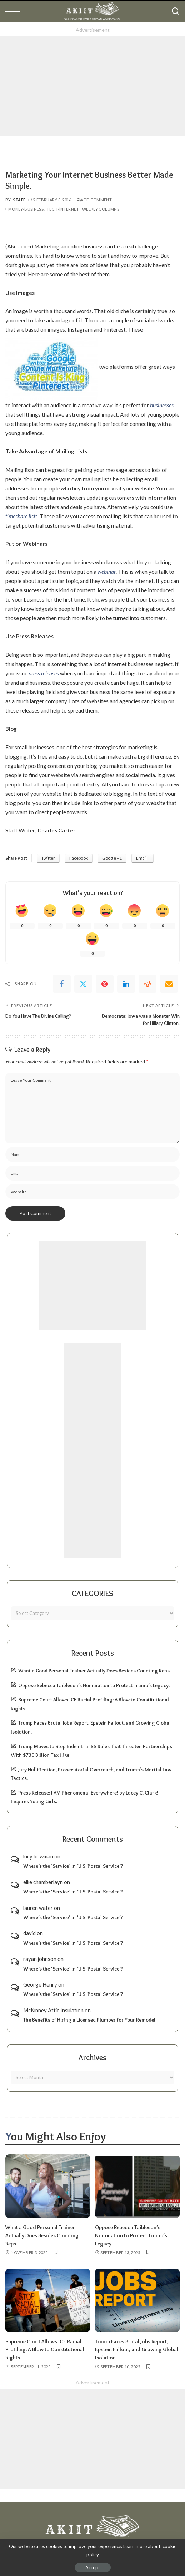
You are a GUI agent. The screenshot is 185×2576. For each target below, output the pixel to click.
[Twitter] (83, 984)
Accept (92, 2567)
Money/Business (26, 209)
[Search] (175, 11)
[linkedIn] (126, 984)
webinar (107, 571)
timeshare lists (21, 516)
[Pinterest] (105, 984)
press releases (44, 673)
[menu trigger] (14, 11)
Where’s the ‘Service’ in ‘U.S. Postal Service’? (73, 1866)
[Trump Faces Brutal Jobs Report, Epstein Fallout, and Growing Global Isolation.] (137, 2299)
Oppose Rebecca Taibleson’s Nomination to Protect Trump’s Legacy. (94, 1685)
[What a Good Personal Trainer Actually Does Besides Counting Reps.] (47, 2186)
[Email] (169, 984)
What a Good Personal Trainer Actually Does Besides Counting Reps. (94, 1670)
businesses (162, 405)
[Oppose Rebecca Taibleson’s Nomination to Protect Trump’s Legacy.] (137, 2186)
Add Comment (94, 199)
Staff (19, 199)
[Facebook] (62, 984)
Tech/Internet (63, 209)
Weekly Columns (100, 209)
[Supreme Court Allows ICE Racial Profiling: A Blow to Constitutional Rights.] (47, 2299)
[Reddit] (147, 984)
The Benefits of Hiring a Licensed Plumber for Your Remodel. (89, 2020)
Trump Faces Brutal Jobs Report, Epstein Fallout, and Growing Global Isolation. (136, 2347)
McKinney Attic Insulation (53, 2010)
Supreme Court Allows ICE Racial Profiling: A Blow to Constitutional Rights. (44, 2347)
